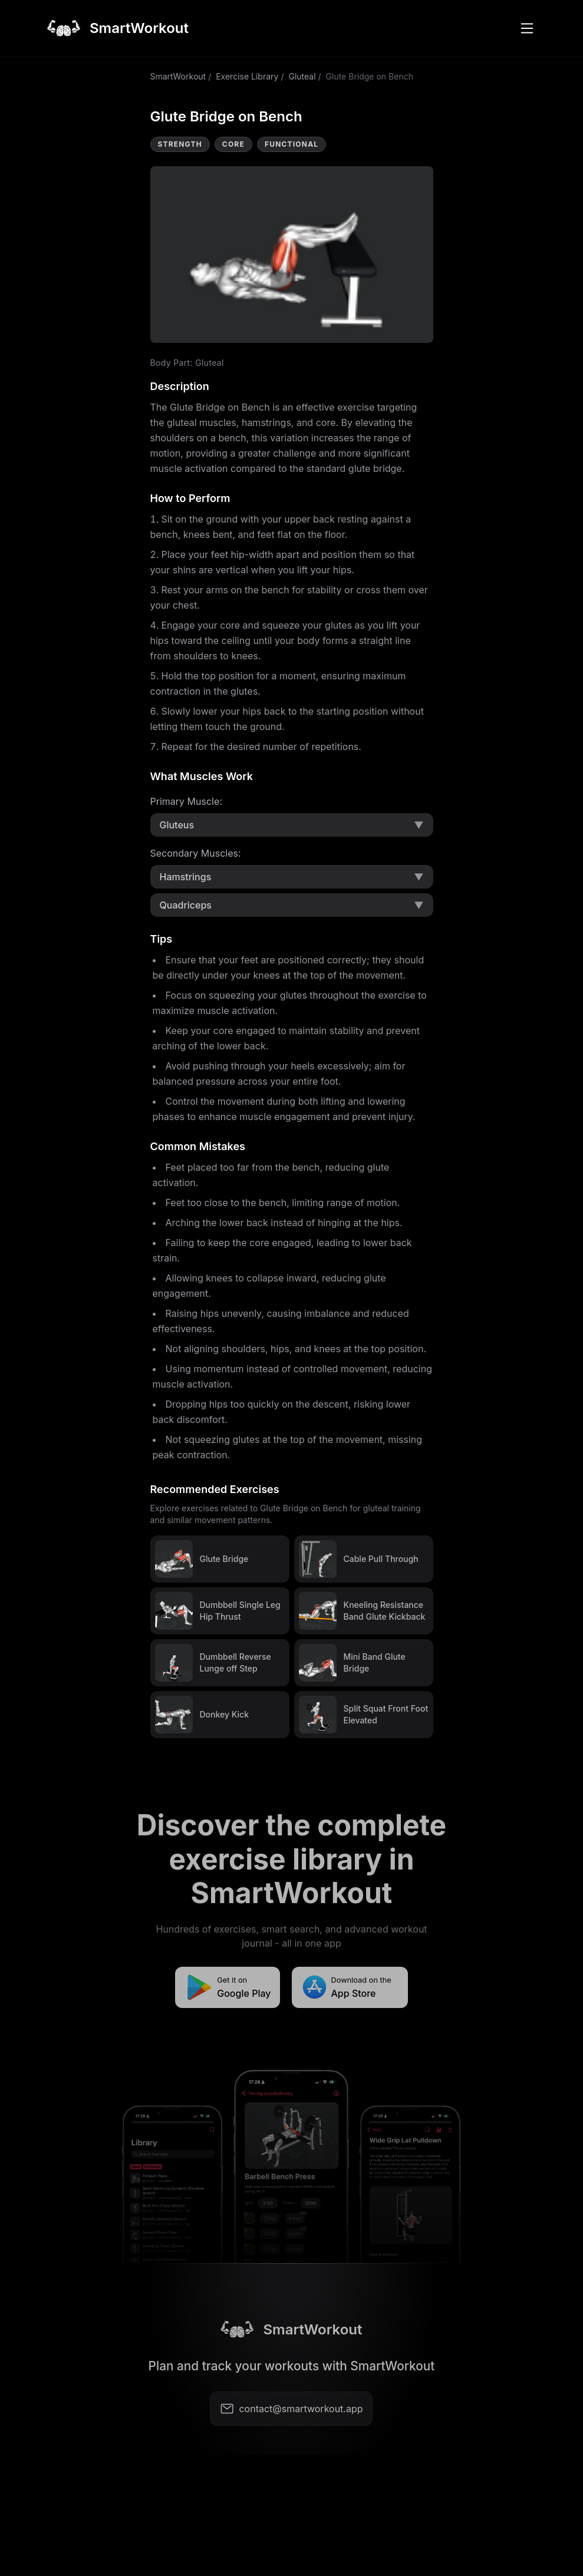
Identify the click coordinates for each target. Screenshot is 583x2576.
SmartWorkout (178, 76)
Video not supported (291, 254)
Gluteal (301, 76)
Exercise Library (247, 76)
